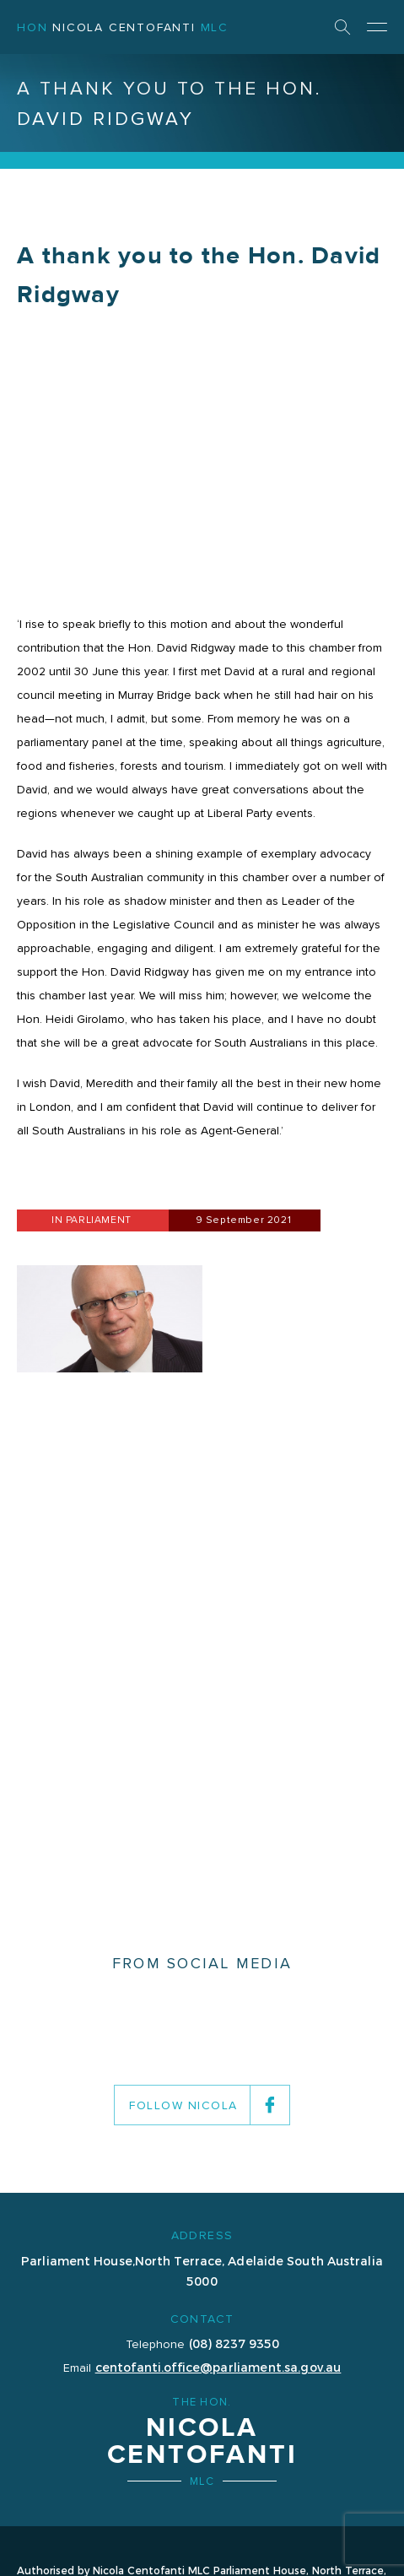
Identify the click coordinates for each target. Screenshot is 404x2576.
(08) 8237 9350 (234, 2343)
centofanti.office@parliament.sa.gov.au (218, 2366)
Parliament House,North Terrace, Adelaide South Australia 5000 (202, 2270)
